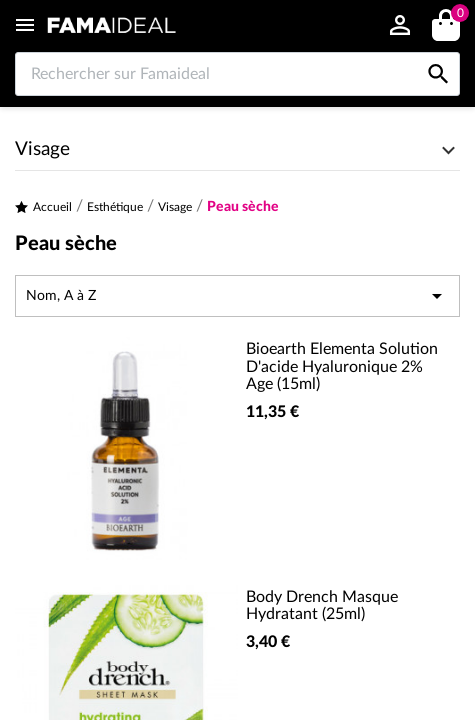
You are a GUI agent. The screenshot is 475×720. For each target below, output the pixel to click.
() (456, 15)
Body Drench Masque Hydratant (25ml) (322, 606)
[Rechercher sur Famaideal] (237, 74)
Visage (42, 149)
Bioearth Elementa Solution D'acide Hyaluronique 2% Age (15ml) (342, 366)
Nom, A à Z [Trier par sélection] (237, 296)
